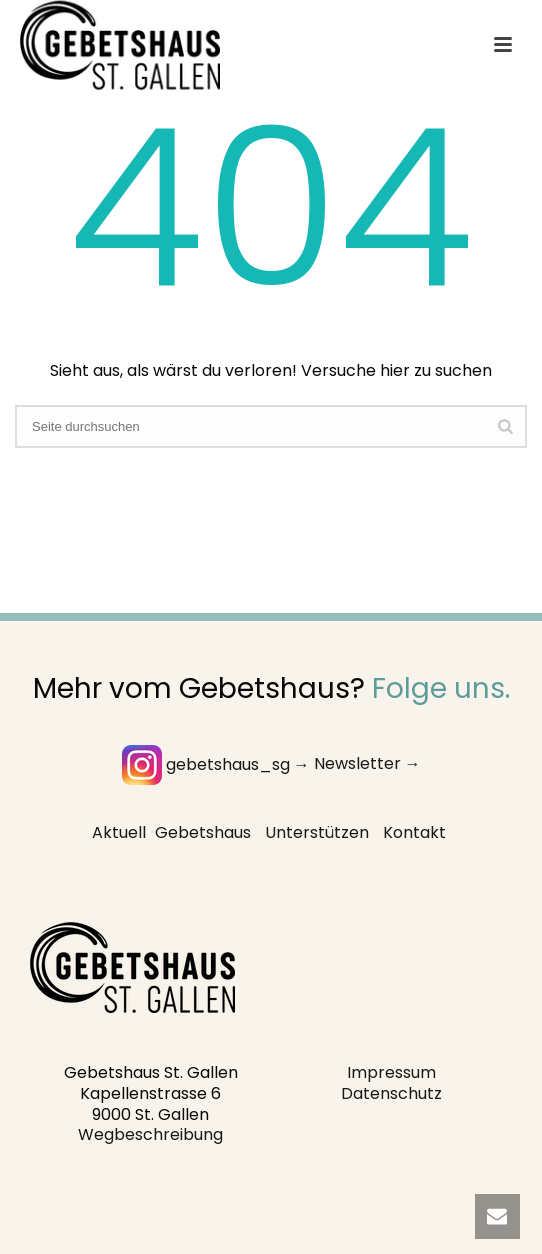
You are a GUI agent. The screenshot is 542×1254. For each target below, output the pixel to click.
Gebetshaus (203, 832)
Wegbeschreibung (150, 1134)
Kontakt (414, 832)
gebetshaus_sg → (216, 764)
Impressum (391, 1072)
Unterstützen (317, 832)
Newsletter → (367, 764)
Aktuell (119, 832)
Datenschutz (391, 1093)
